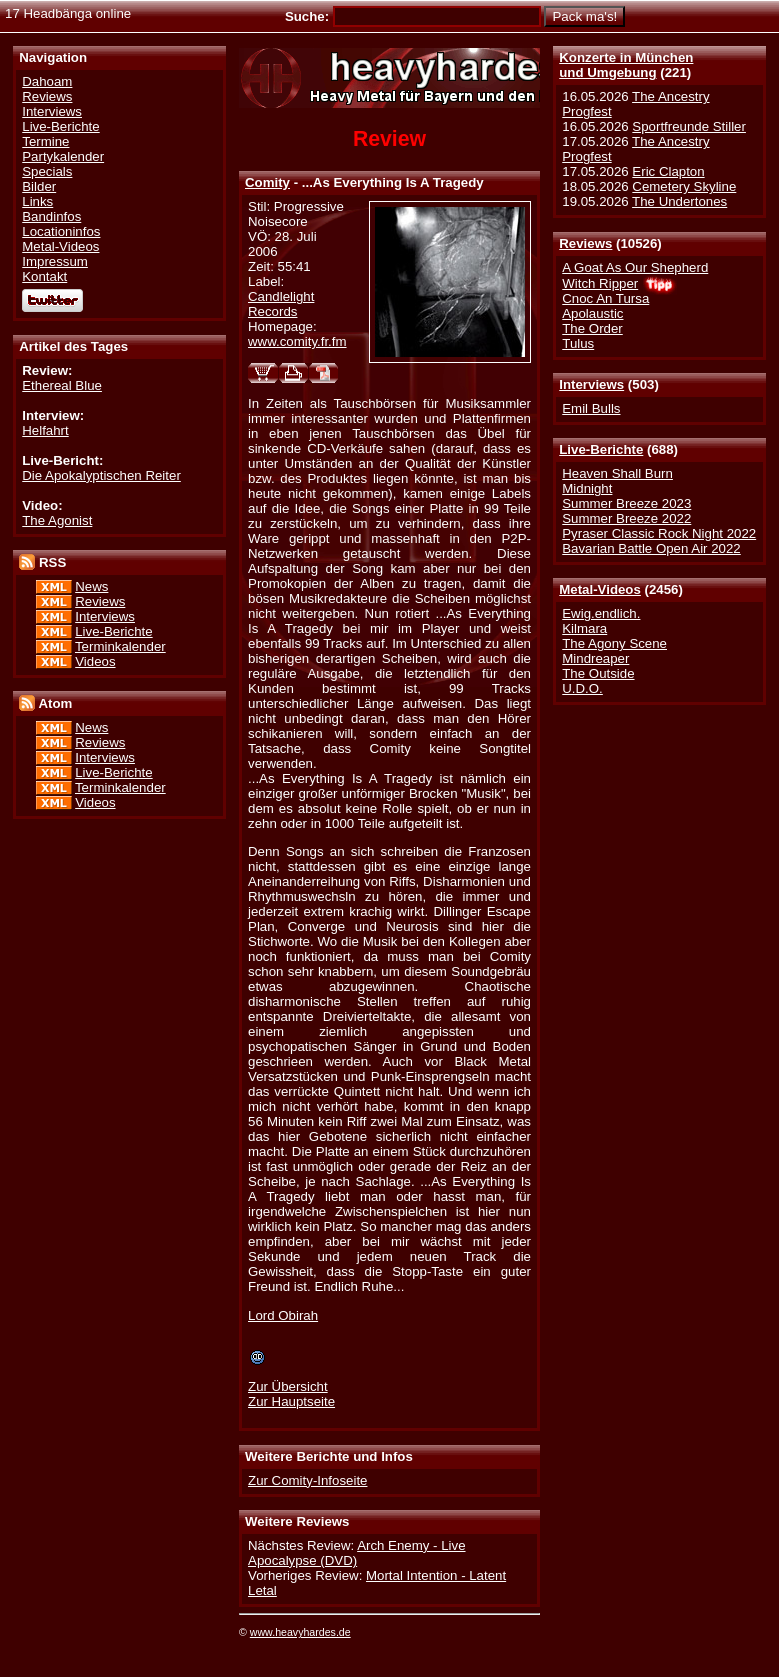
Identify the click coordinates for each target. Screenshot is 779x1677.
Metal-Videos (600, 589)
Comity (267, 182)
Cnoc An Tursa (605, 298)
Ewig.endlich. (601, 613)
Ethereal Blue (62, 385)
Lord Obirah (283, 1315)
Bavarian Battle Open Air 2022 (651, 548)
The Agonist (57, 520)
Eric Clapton (668, 171)
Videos (95, 661)
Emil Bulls (591, 408)
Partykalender (63, 156)
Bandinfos (51, 216)
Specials (47, 171)
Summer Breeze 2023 (626, 503)
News (91, 586)
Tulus (578, 343)
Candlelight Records (281, 304)
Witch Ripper (600, 283)
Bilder (39, 186)
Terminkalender (120, 646)
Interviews (591, 384)
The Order (592, 328)
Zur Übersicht (288, 1386)
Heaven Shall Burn (617, 473)
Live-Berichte (601, 449)
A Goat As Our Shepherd (635, 267)
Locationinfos (61, 231)
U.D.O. (582, 688)
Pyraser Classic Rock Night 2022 (659, 533)
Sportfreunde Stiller (689, 126)
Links (37, 201)
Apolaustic (592, 313)
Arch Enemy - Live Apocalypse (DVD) (357, 1553)
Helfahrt (45, 430)
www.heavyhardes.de (300, 1632)
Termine (45, 141)
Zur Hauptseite (291, 1401)
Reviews (585, 243)
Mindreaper (595, 658)
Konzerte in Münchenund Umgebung (626, 65)
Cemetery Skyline (684, 186)
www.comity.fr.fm (297, 341)
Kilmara (584, 628)
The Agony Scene (614, 643)
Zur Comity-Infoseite (307, 1480)
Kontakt (44, 276)
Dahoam (47, 81)
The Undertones (679, 201)
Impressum (55, 261)
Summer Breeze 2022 (626, 518)
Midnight (587, 488)
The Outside (598, 673)
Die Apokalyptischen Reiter (101, 475)
